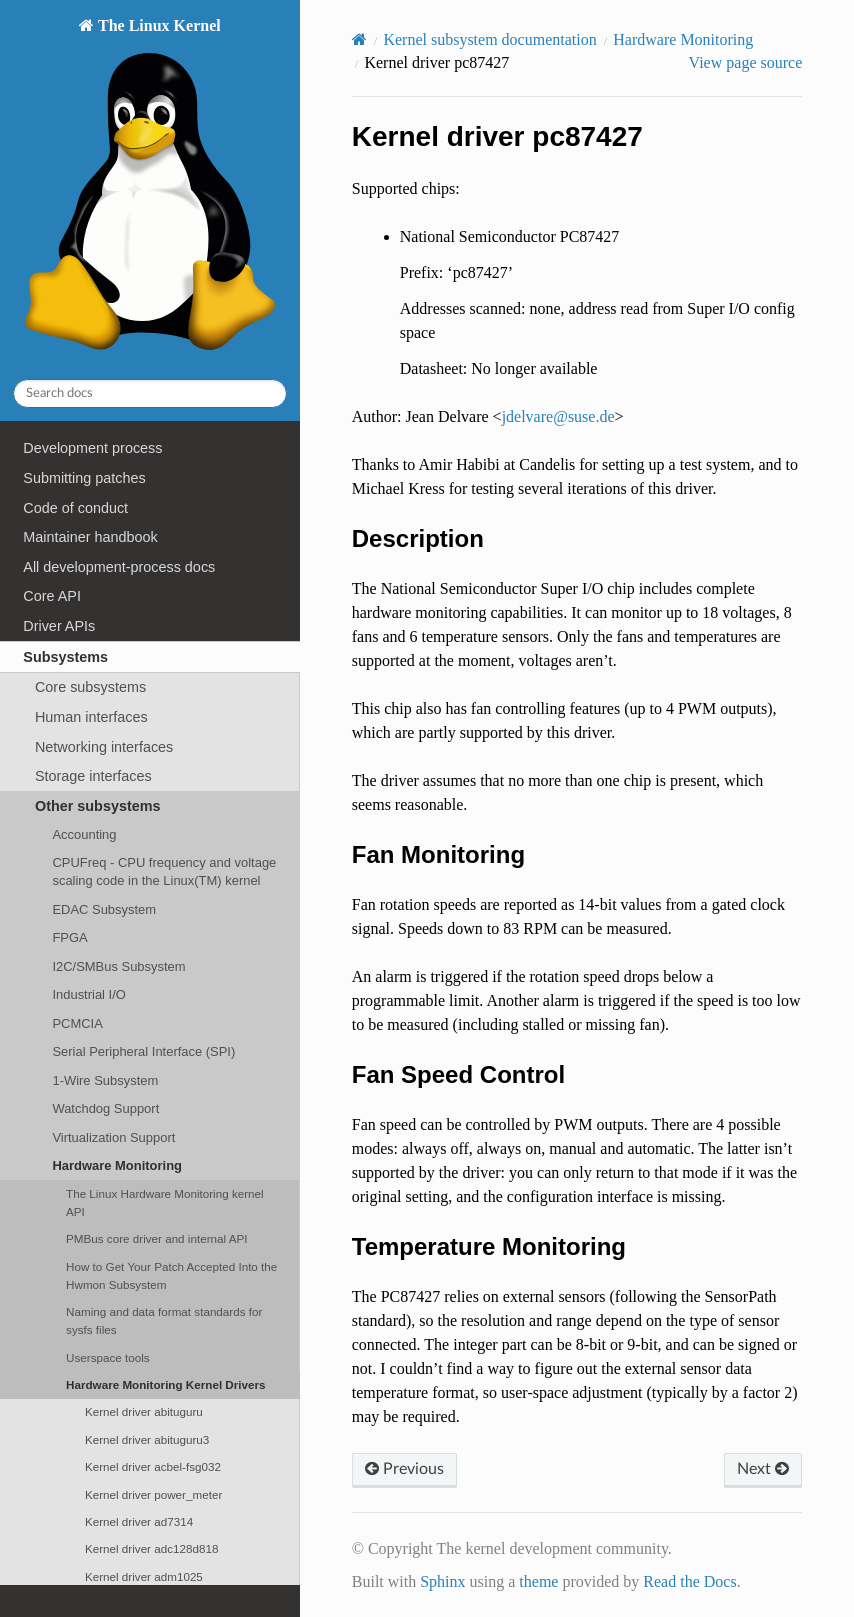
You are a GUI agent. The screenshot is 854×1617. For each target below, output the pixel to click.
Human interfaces (91, 717)
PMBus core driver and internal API (156, 1238)
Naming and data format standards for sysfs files (164, 1320)
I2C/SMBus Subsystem (118, 966)
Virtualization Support (113, 1137)
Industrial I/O (88, 994)
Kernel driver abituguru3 (147, 1439)
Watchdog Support (105, 1108)
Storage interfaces (93, 776)
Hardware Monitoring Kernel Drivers (166, 1384)
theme (538, 1581)
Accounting (84, 834)
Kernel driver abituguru (144, 1411)
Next (763, 1469)
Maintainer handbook (90, 537)
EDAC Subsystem (104, 909)
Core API (52, 596)
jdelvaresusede (558, 416)
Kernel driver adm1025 (144, 1576)
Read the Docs (689, 1581)
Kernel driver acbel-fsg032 (153, 1466)
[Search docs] (150, 393)
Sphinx (442, 1581)
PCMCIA (77, 1023)
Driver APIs (59, 626)
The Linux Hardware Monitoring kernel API (165, 1202)
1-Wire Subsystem (105, 1080)
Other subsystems (98, 806)
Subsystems (65, 657)
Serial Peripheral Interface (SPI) (143, 1051)
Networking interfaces (104, 747)
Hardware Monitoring (117, 1165)
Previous (404, 1469)
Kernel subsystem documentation (489, 39)
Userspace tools (108, 1357)
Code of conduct (75, 508)
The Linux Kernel (149, 189)
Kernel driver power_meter (153, 1494)
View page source (746, 62)
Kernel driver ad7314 (139, 1521)
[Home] (359, 39)
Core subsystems (90, 687)
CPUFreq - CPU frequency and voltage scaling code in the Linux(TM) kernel (164, 871)
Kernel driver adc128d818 (152, 1548)
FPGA (69, 937)
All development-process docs (119, 567)
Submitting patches (84, 478)
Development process (92, 448)
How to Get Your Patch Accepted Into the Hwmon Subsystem (171, 1275)
